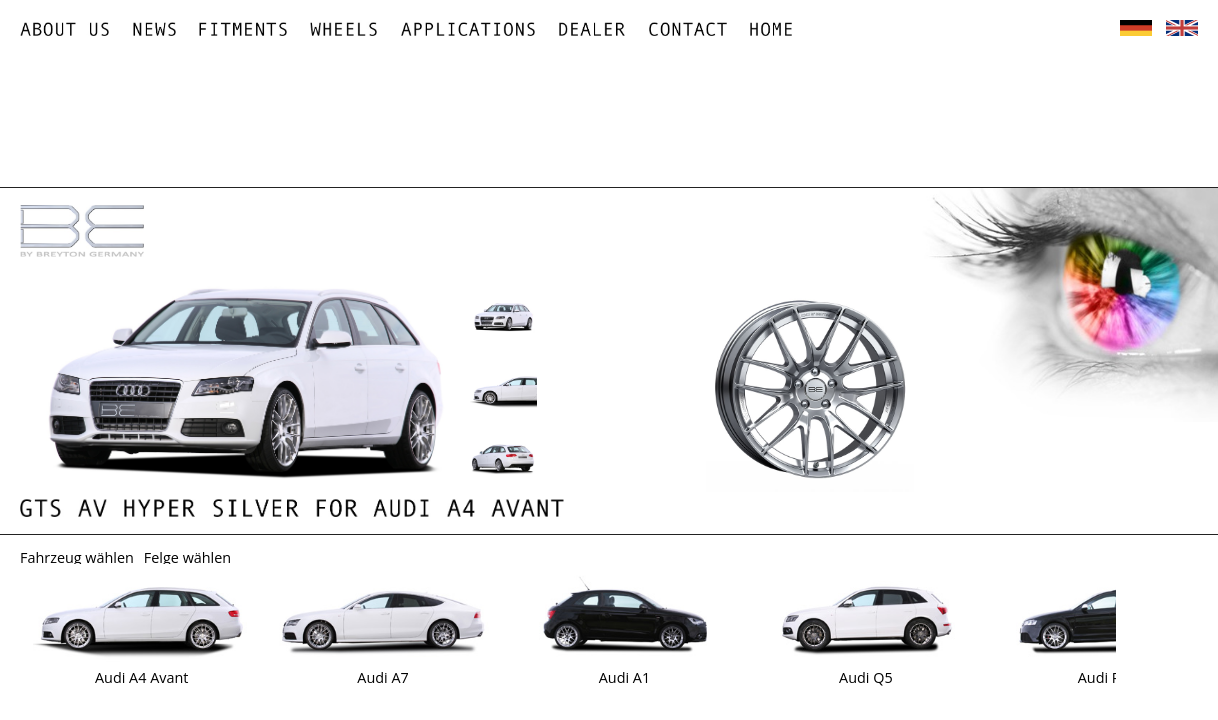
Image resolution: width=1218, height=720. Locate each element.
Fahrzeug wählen (77, 557)
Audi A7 (382, 677)
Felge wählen (187, 557)
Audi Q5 (866, 677)
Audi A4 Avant (141, 677)
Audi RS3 (1107, 677)
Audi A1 (624, 677)
